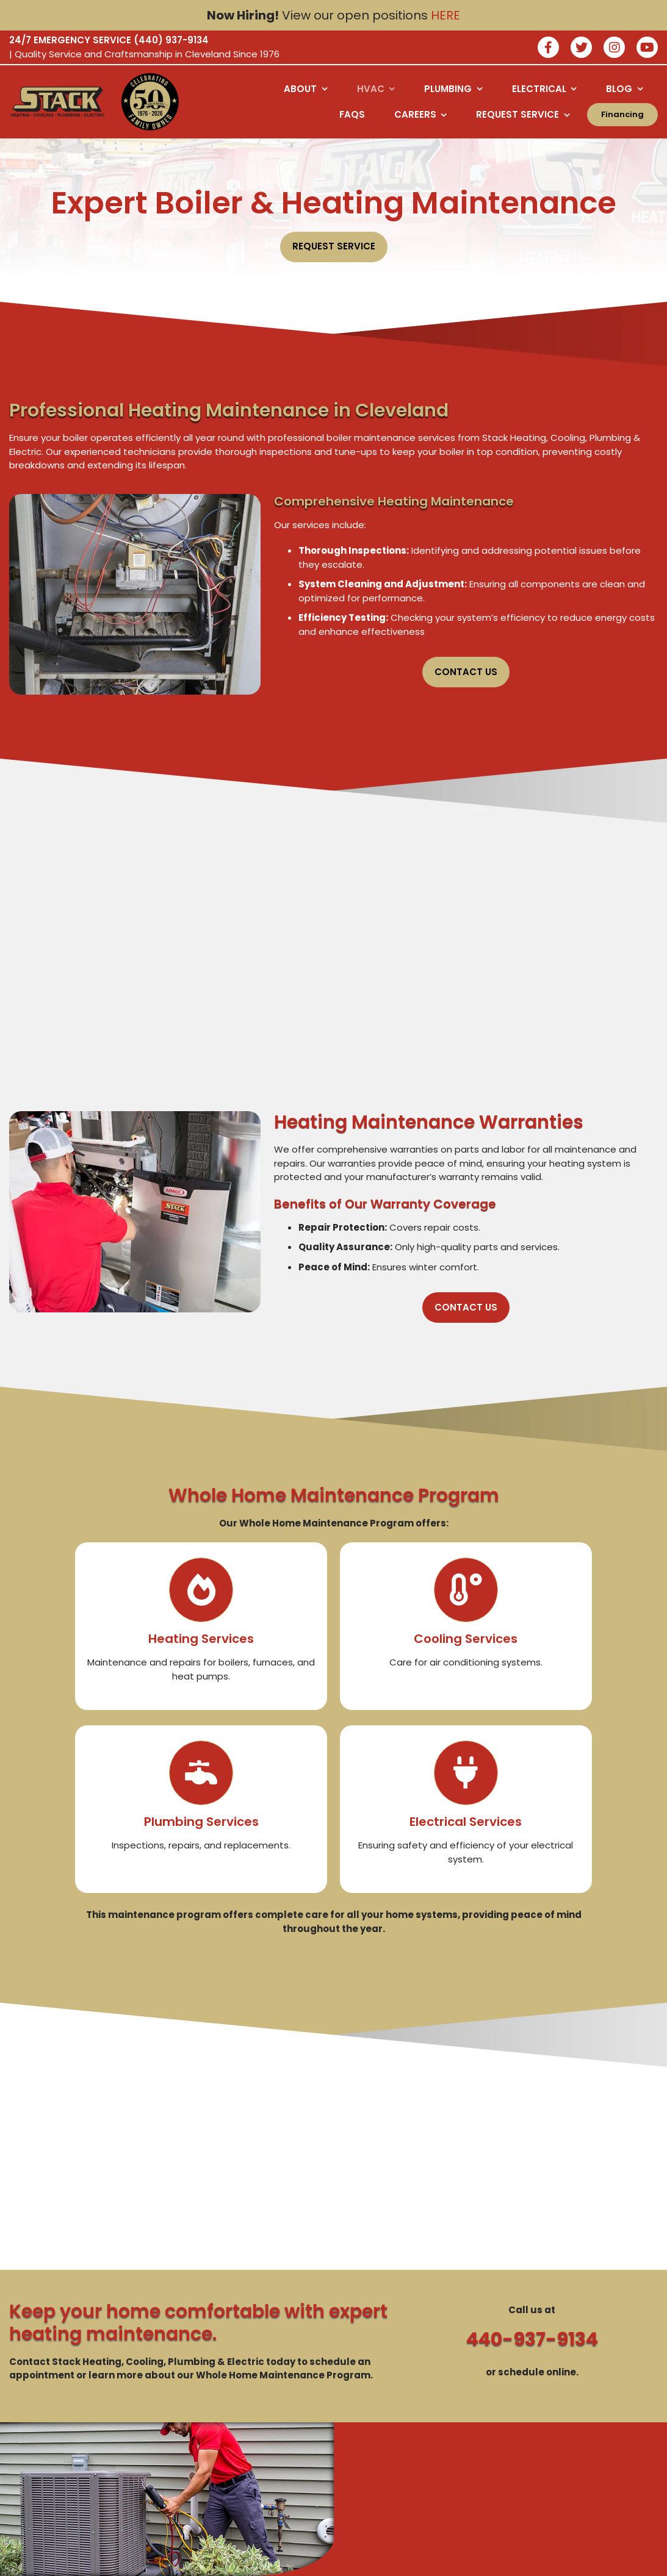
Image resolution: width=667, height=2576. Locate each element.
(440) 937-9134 (171, 40)
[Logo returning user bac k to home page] (57, 101)
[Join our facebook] (548, 48)
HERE (445, 15)
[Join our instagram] (614, 48)
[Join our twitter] (581, 48)
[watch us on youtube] (647, 48)
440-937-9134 (532, 2339)
